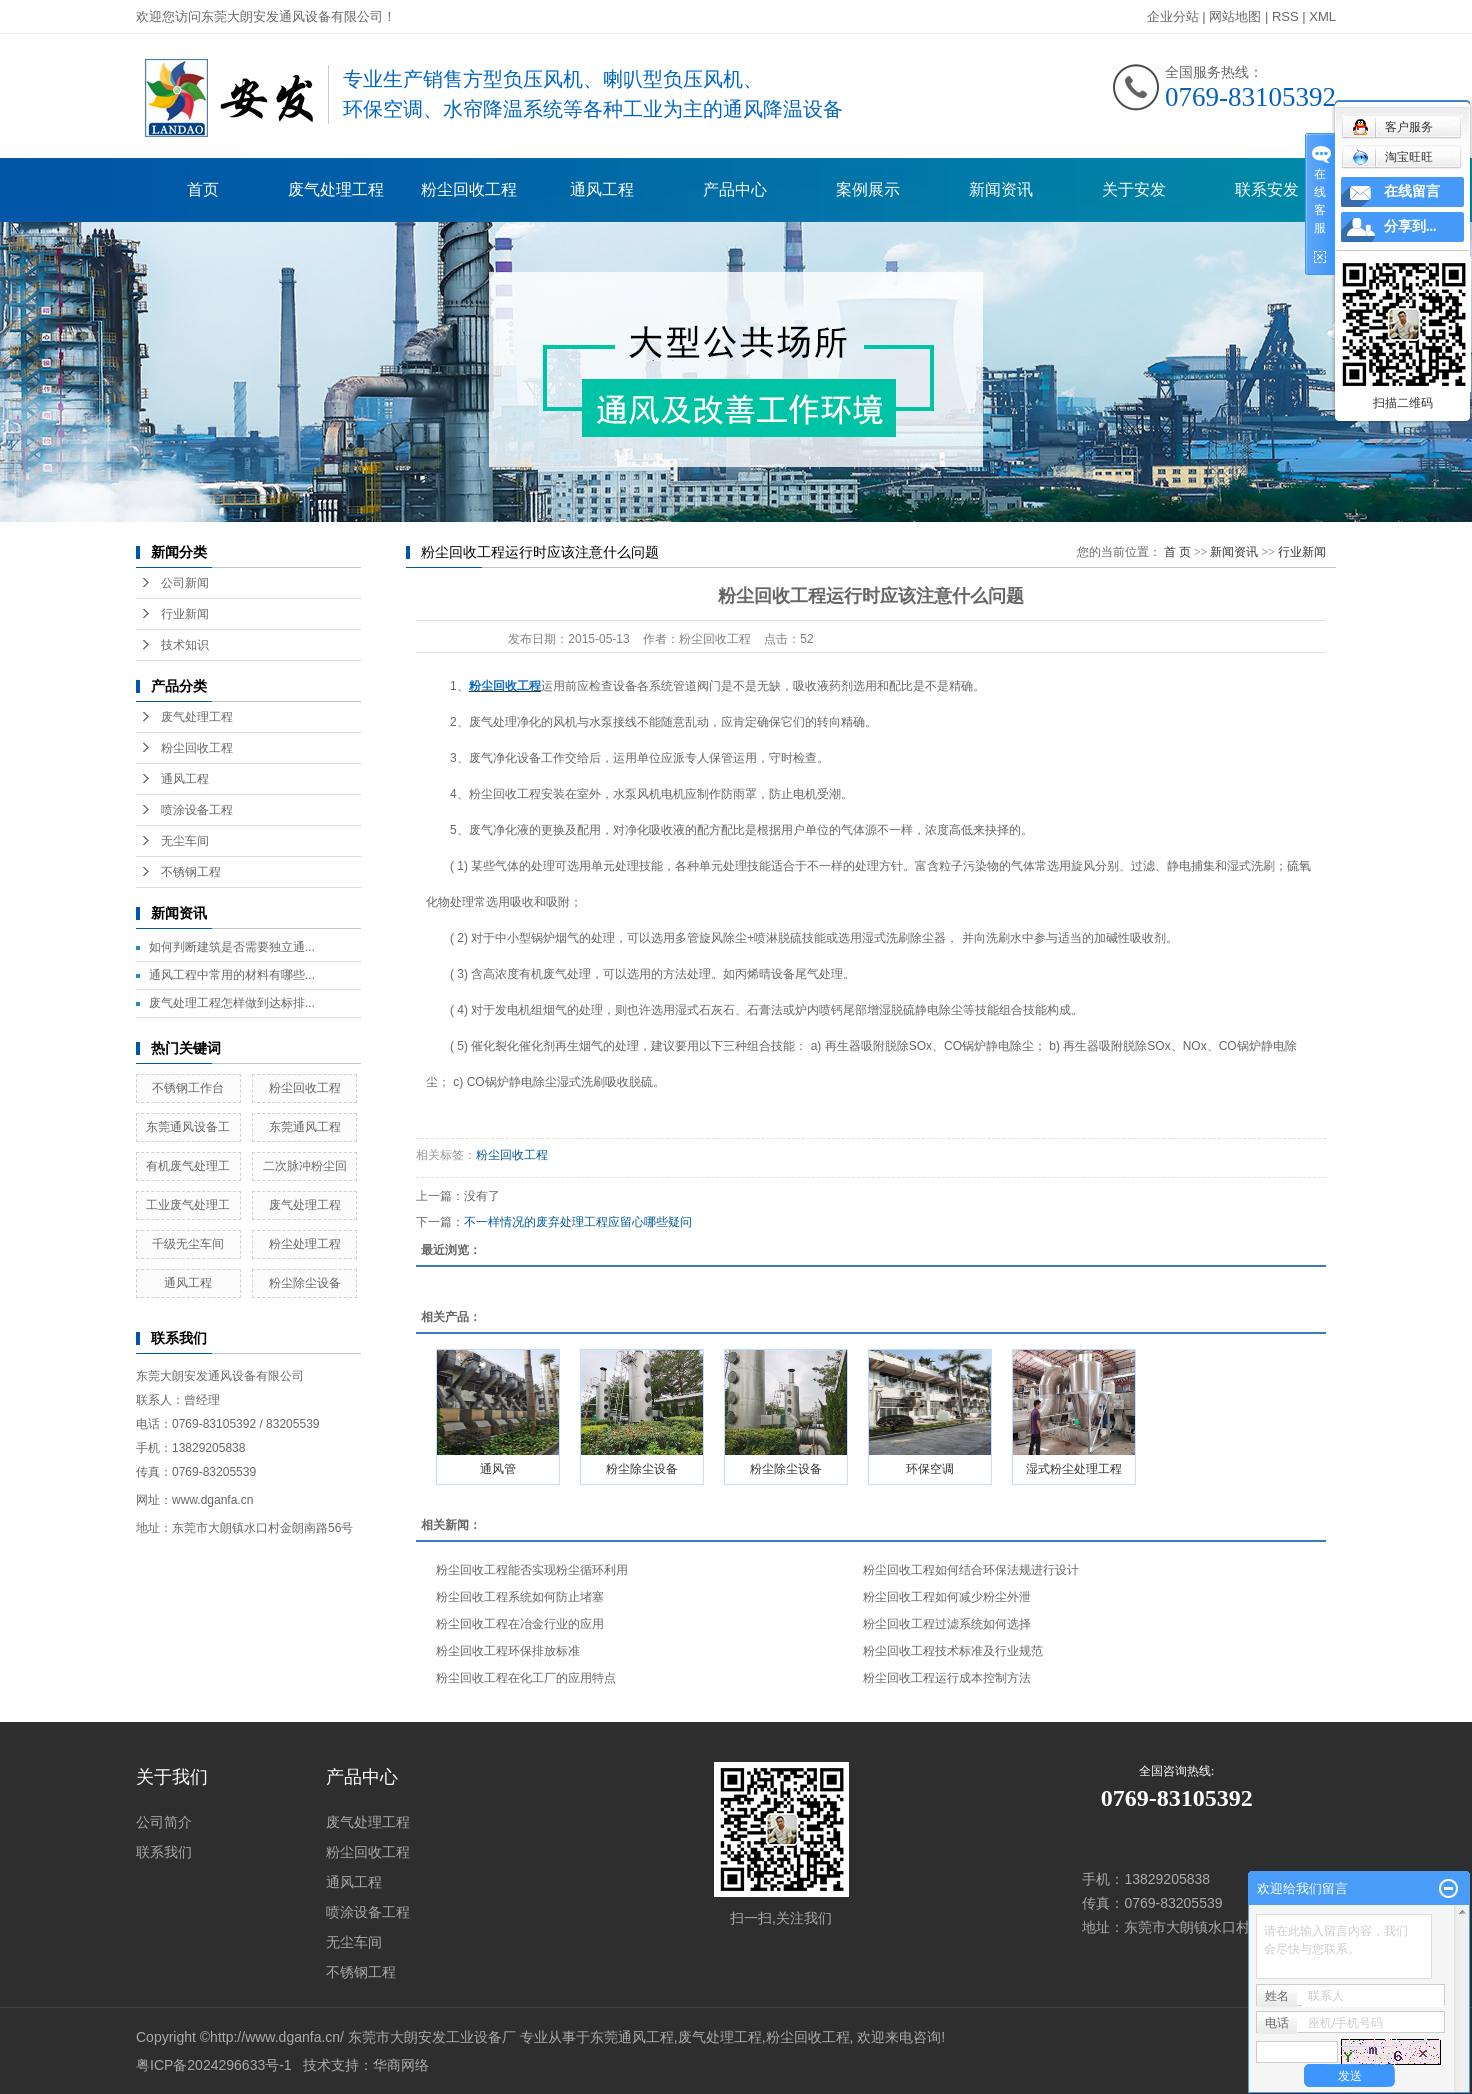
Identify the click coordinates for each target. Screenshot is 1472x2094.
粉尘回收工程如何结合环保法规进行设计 (971, 1570)
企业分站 (1173, 16)
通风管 (498, 1469)
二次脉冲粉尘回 (305, 1166)
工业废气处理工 (188, 1205)
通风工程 (602, 189)
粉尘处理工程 (305, 1244)
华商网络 (401, 2065)
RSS (1285, 16)
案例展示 (868, 189)
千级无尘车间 (188, 1244)
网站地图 (1235, 16)
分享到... (1410, 226)
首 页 (1177, 552)
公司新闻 (185, 583)
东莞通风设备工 (188, 1127)
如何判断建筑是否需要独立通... (232, 947)
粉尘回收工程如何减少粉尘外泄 (947, 1597)
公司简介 (164, 1822)
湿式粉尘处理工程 (1074, 1469)
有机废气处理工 (188, 1166)
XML (1322, 16)
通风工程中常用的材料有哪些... (232, 975)
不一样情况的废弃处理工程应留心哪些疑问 (578, 1222)
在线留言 (1412, 191)
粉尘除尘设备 (305, 1283)
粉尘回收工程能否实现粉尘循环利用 (532, 1570)
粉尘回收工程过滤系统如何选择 (947, 1624)
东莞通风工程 (305, 1127)
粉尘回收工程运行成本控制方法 (947, 1678)
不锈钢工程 (191, 872)
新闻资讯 (1001, 189)
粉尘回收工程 (469, 189)
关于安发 (1134, 189)
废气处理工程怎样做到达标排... (232, 1003)
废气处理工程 (336, 189)
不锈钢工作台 (188, 1088)
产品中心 (735, 189)
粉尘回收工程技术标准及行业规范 (953, 1651)
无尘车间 (185, 841)
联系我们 (164, 1852)
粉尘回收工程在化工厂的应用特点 (526, 1678)
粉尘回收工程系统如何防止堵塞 (520, 1597)
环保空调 (930, 1469)
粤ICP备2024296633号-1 (214, 2065)
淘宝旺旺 (1392, 157)
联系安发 (1267, 189)
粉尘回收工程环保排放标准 (508, 1651)
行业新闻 (185, 614)
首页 (203, 189)
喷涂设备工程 (197, 810)
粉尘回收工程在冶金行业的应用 (520, 1624)
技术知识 (185, 645)
